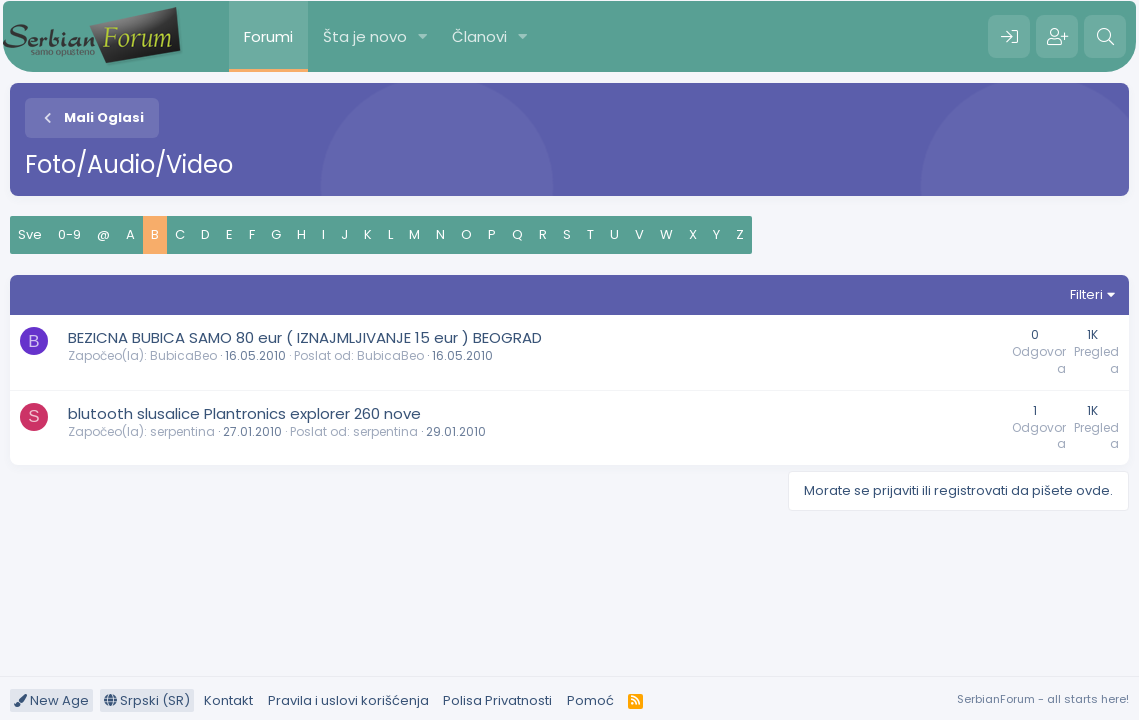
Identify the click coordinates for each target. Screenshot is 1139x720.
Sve (30, 234)
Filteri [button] (1086, 294)
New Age (51, 700)
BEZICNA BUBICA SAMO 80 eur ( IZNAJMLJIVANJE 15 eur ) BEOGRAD (305, 337)
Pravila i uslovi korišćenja (348, 700)
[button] (423, 36)
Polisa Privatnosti (497, 700)
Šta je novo (365, 36)
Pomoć (590, 700)
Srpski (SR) (147, 700)
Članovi (479, 36)
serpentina (182, 431)
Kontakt (228, 700)
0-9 (69, 234)
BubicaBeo (183, 355)
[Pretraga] (1105, 37)
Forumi (268, 36)
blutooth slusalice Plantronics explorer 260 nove (244, 413)
